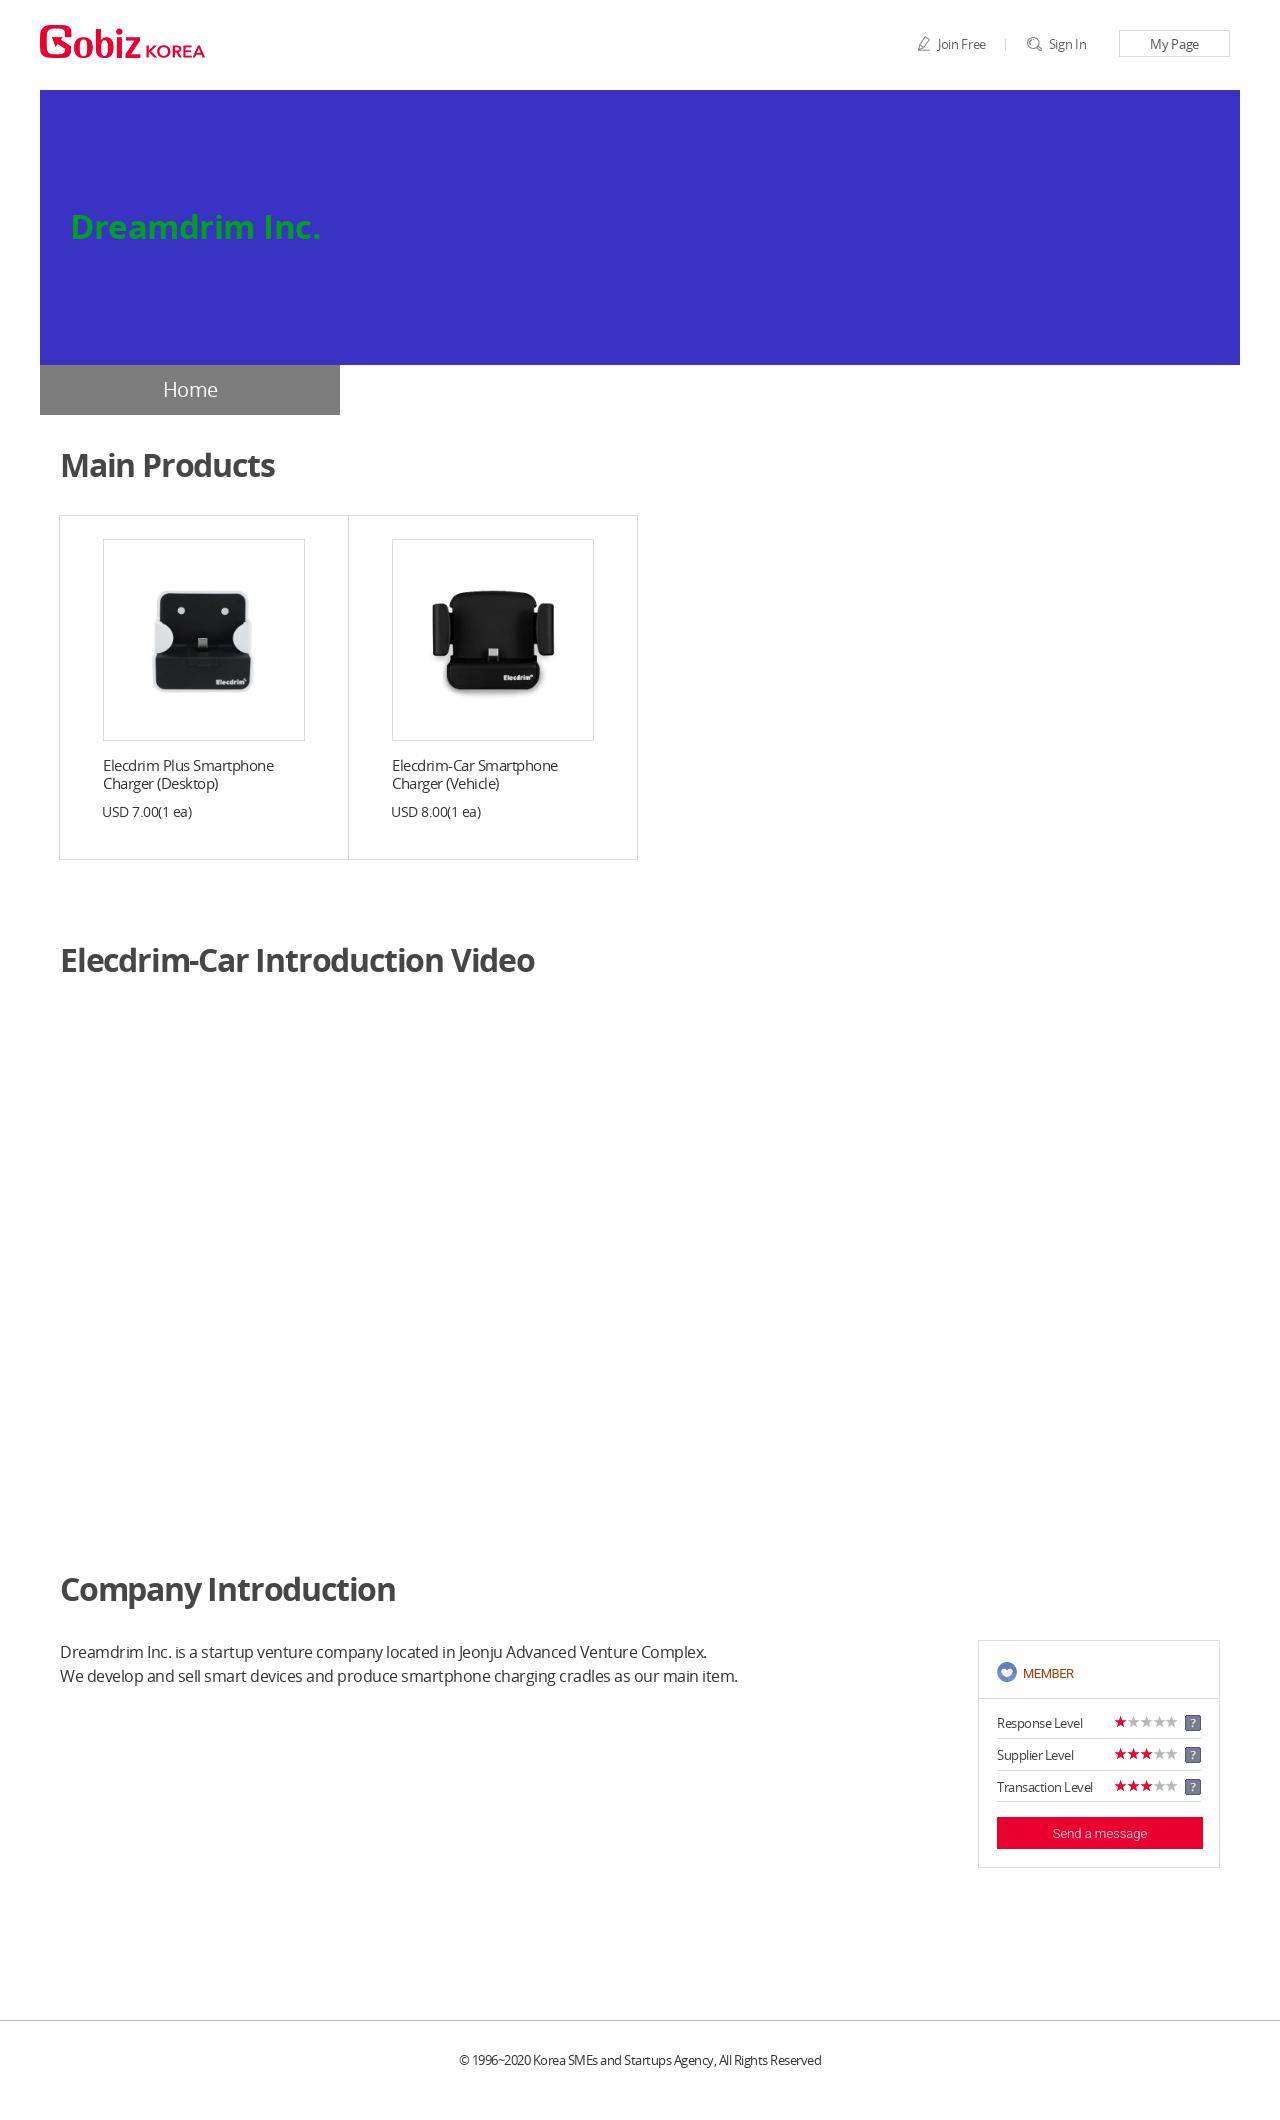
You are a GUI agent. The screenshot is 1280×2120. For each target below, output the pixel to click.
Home (190, 390)
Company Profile (490, 390)
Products (790, 390)
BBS (1090, 390)
